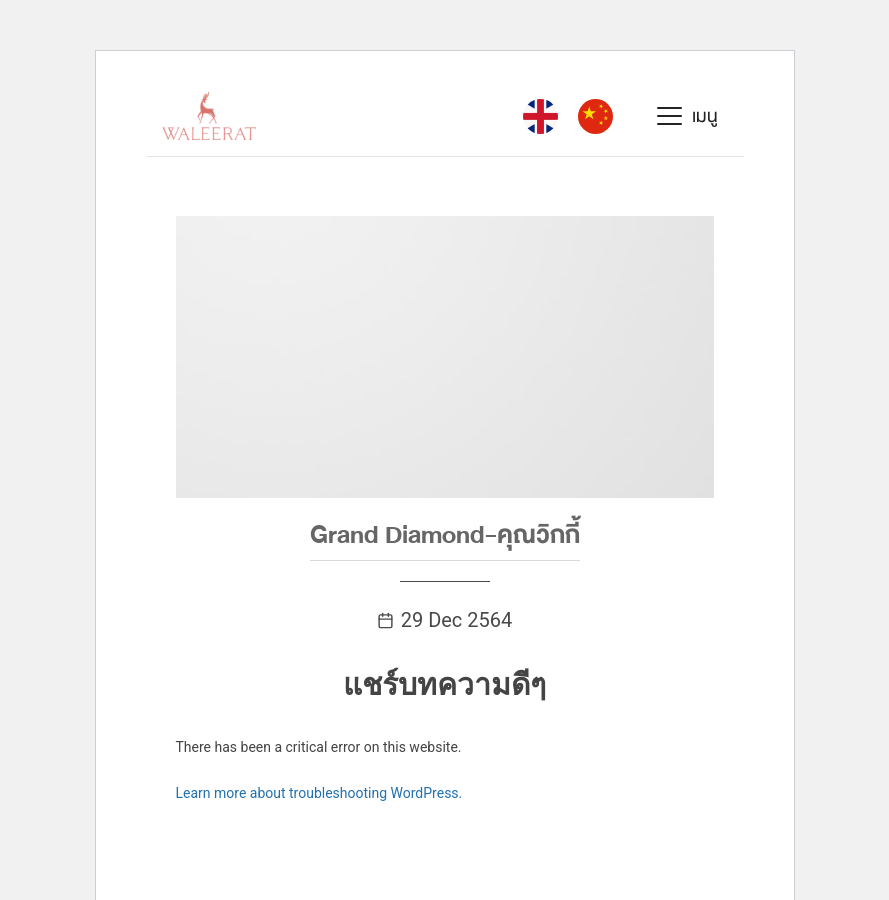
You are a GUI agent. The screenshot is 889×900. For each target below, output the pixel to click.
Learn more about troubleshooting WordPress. (319, 793)
